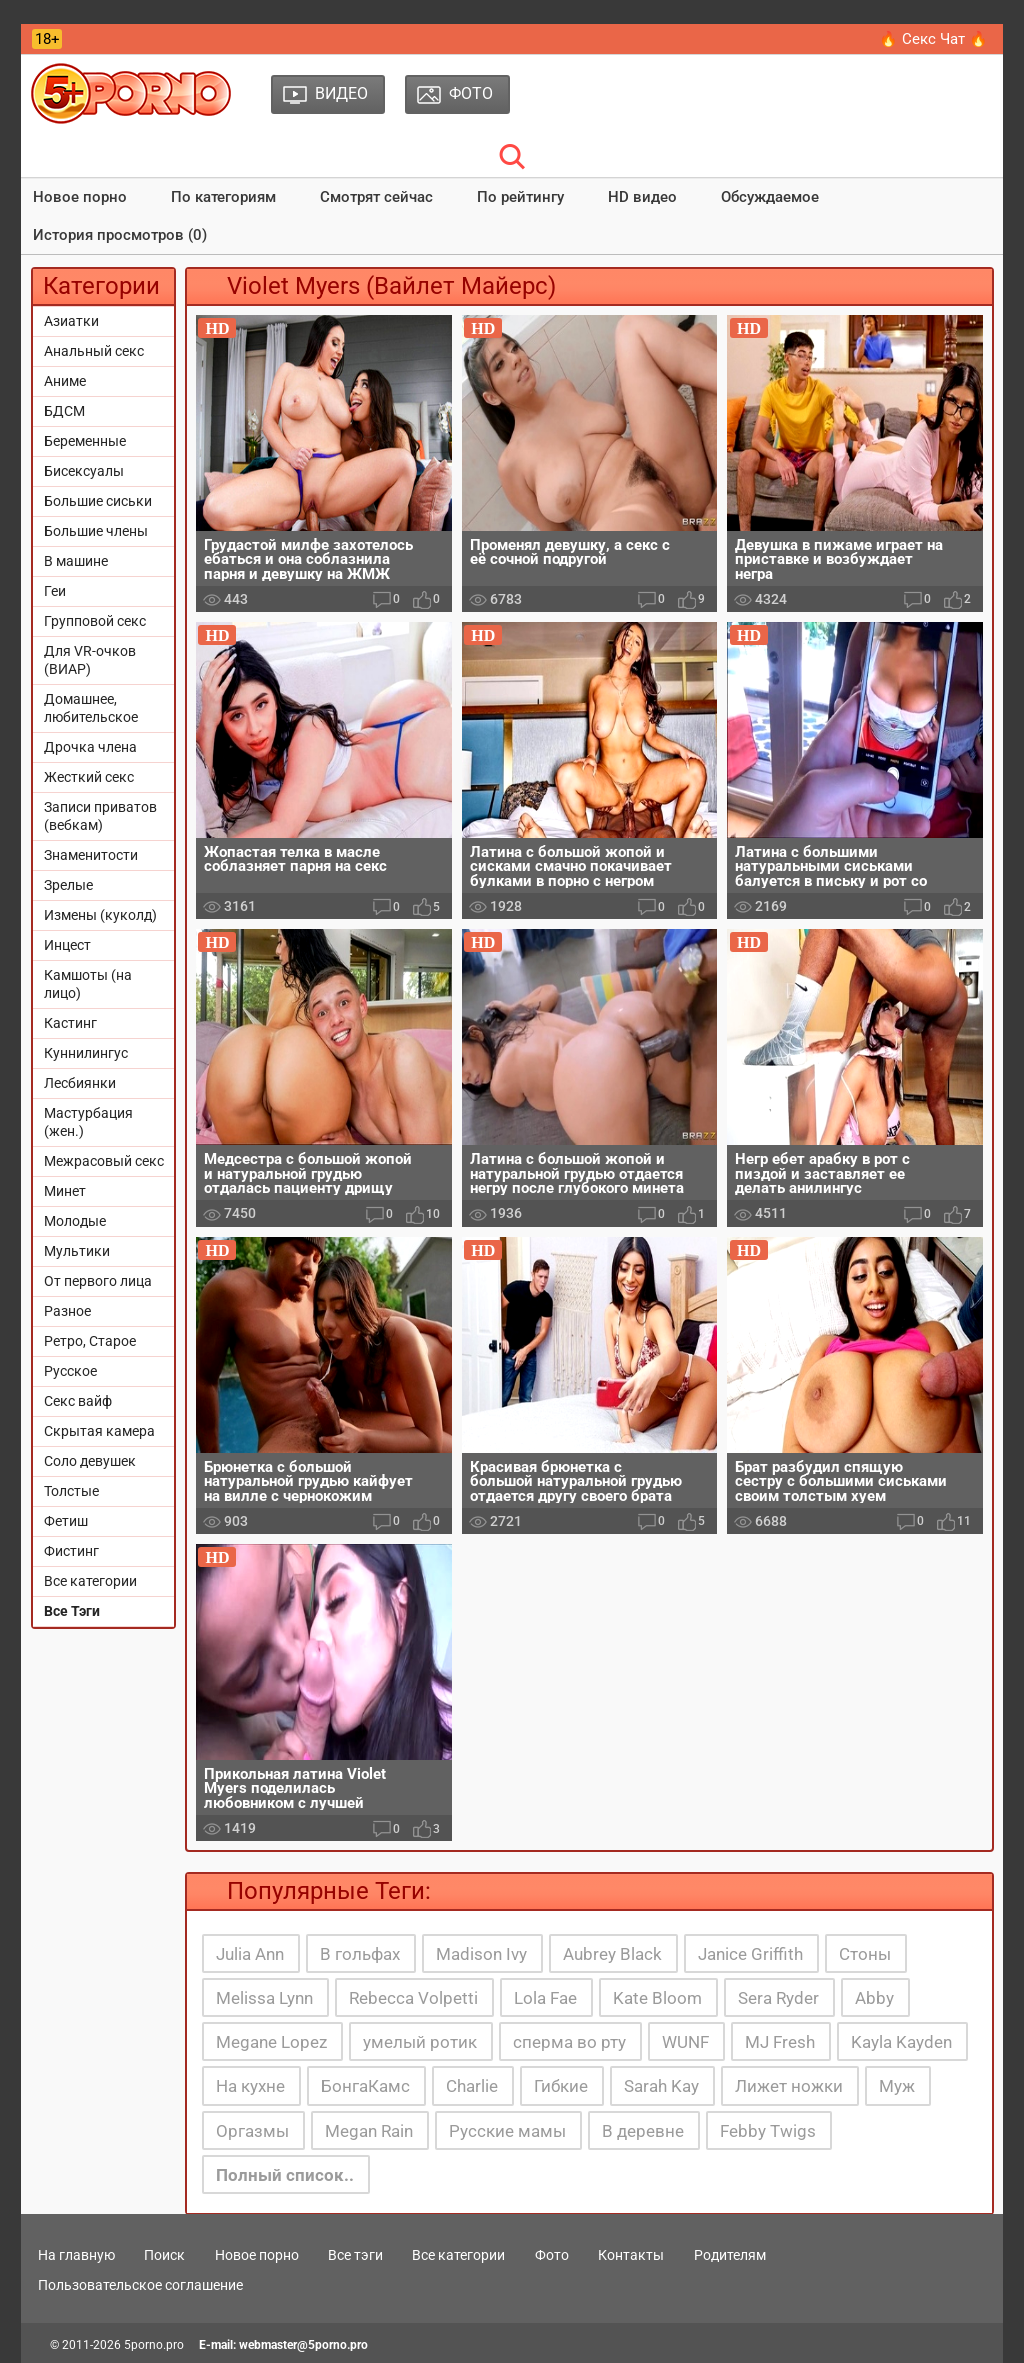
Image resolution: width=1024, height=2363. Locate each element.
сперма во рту (569, 2042)
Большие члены (96, 531)
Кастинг (70, 1023)
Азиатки (71, 321)
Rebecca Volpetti (413, 1998)
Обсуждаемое (770, 197)
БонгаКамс (365, 2086)
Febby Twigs (768, 2131)
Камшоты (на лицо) (88, 984)
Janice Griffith (750, 1954)
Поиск (164, 2255)
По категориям (223, 197)
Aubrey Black (612, 1954)
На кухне (250, 2086)
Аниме (65, 381)
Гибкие (561, 2086)
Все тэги (355, 2255)
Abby (874, 1998)
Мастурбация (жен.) (88, 1122)
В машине (76, 561)
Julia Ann (250, 1954)
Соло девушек (90, 1461)
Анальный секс (94, 351)
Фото (552, 2255)
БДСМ (64, 411)
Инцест (67, 945)
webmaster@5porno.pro (303, 2345)
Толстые (71, 1491)
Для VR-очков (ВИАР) (90, 660)
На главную (76, 2255)
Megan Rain (369, 2131)
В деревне (643, 2131)
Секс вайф (78, 1401)
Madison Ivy (481, 1954)
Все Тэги (72, 1611)
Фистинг (71, 1551)
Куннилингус (86, 1053)
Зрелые (68, 885)
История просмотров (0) (120, 235)
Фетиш (66, 1521)
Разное (67, 1311)
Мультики (77, 1251)
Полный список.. (285, 2175)
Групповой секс (95, 621)
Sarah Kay (661, 2086)
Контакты (631, 2255)
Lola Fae (545, 1998)
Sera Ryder (778, 1998)
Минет (65, 1191)
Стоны (865, 1954)
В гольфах (360, 1954)
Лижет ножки (789, 2086)
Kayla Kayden (901, 2042)
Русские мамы (507, 2131)
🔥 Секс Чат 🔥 (933, 39)
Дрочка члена (90, 747)
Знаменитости (91, 855)
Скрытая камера (99, 1431)
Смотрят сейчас (376, 197)
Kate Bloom (657, 1998)
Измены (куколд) (100, 915)
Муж (897, 2086)
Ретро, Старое (90, 1341)
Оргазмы (252, 2131)
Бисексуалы (84, 471)
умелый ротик (420, 2042)
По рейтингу (520, 197)
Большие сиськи (98, 501)
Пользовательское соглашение (140, 2285)
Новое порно (80, 197)
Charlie (472, 2086)
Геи (55, 591)
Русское (70, 1371)
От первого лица (98, 1281)
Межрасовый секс (104, 1161)
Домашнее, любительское (91, 708)
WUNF (685, 2042)
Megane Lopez (271, 2042)
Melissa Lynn (264, 1998)
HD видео (642, 197)
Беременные (85, 441)
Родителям (730, 2255)
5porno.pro (154, 2345)
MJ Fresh (780, 2042)
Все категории (90, 1581)
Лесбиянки (80, 1083)
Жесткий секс (89, 777)
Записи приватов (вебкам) (100, 816)
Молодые (75, 1221)
